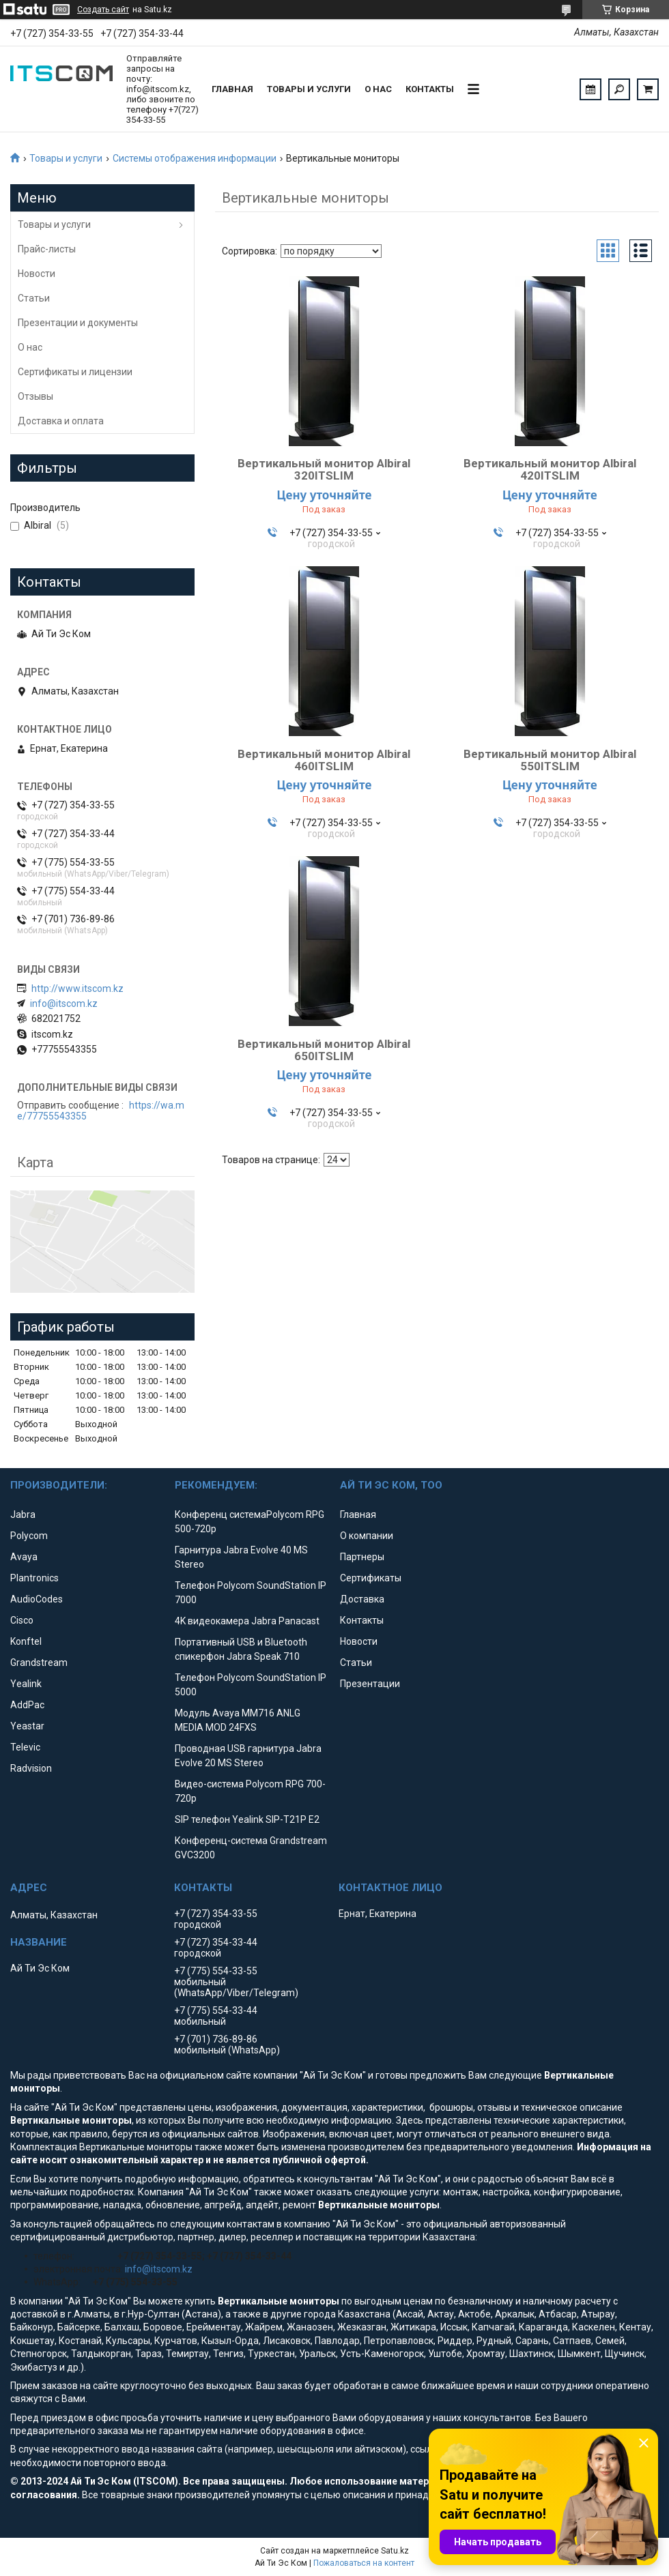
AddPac (27, 1704)
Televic (25, 1747)
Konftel (26, 1641)
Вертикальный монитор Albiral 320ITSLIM (324, 469)
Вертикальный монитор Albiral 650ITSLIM (324, 1050)
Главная (232, 89)
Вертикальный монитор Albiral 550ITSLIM (550, 760)
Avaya (24, 1556)
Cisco (21, 1620)
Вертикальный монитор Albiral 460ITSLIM (324, 760)
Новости (36, 273)
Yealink (26, 1683)
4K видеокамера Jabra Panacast (247, 1620)
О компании (366, 1535)
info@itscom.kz (64, 1003)
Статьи (34, 298)
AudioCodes (36, 1599)
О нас (378, 89)
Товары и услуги (309, 89)
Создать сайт (103, 9)
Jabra (22, 1514)
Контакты (429, 89)
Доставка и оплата (61, 420)
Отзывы (35, 396)
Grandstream (39, 1662)
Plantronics (34, 1577)
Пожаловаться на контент (363, 2563)
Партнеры (362, 1556)
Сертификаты (370, 1577)
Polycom (29, 1535)
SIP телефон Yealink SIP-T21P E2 (247, 1819)
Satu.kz (395, 2551)
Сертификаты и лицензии (75, 371)
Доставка (362, 1599)
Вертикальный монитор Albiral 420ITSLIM (550, 469)
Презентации (370, 1683)
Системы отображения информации (194, 158)
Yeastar (27, 1726)
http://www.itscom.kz (77, 988)
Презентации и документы (78, 322)
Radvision (31, 1768)
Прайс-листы (47, 249)
